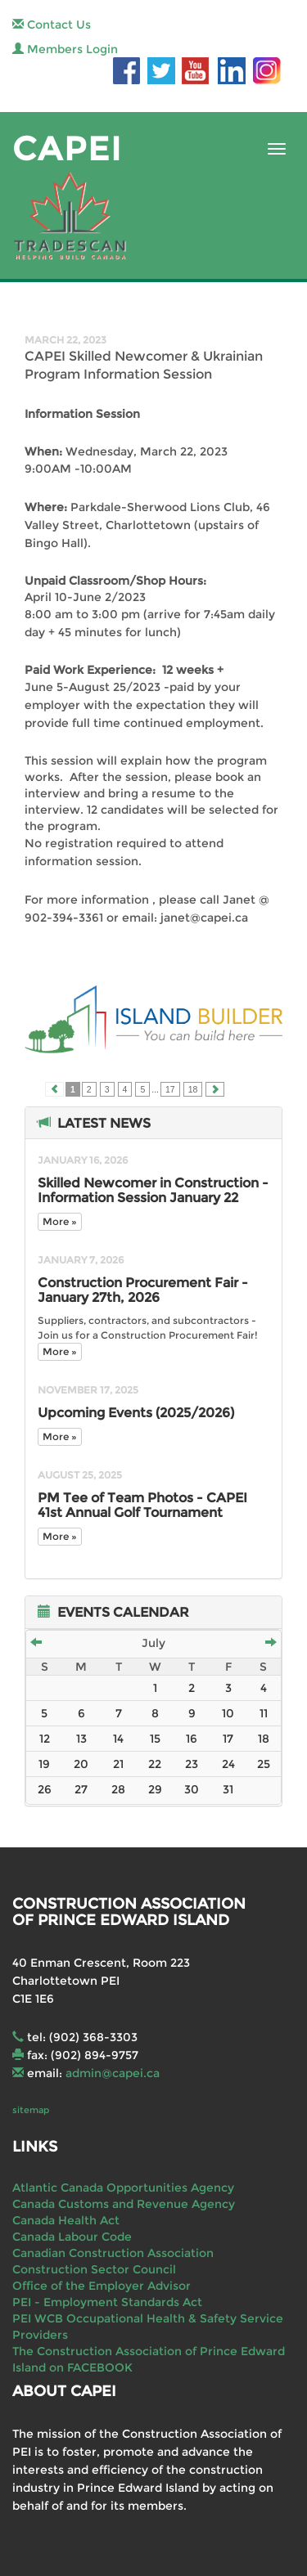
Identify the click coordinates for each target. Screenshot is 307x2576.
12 (44, 1738)
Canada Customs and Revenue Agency (123, 2204)
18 (193, 1089)
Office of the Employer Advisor (101, 2285)
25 (263, 1764)
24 (228, 1764)
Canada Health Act (66, 2220)
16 (191, 1738)
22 (154, 1764)
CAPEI (67, 148)
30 (191, 1789)
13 (81, 1738)
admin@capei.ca (112, 2073)
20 (81, 1764)
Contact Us (51, 24)
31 (228, 1789)
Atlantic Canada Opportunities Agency (123, 2187)
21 (118, 1764)
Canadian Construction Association (113, 2253)
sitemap (30, 2110)
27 (81, 1789)
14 (118, 1738)
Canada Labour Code (72, 2236)
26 (45, 1789)
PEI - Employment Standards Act (107, 2302)
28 (118, 1789)
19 (44, 1764)
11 (264, 1713)
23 (191, 1764)
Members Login (65, 49)
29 (155, 1789)
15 (155, 1738)
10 (228, 1713)
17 (170, 1089)
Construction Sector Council (94, 2269)
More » (60, 1221)
